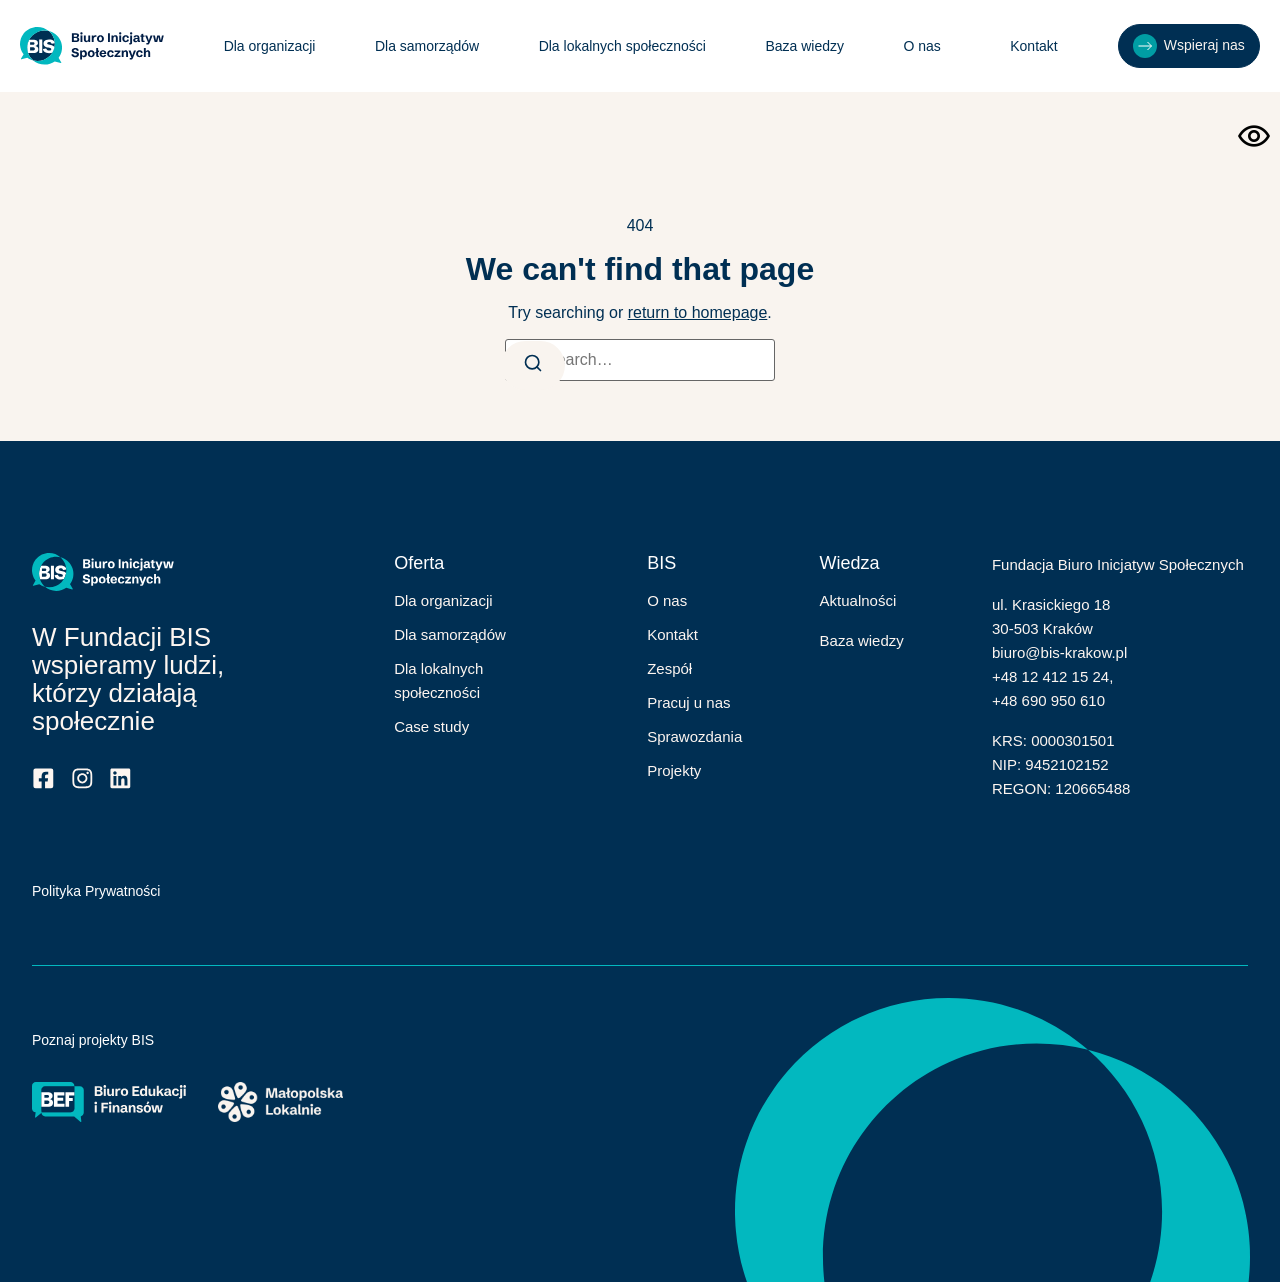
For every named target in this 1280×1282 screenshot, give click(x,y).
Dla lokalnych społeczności (620, 46)
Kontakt (1031, 46)
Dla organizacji (268, 46)
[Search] (535, 365)
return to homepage (698, 312)
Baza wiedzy (803, 46)
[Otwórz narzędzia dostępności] (1254, 136)
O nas (925, 46)
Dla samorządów (425, 46)
